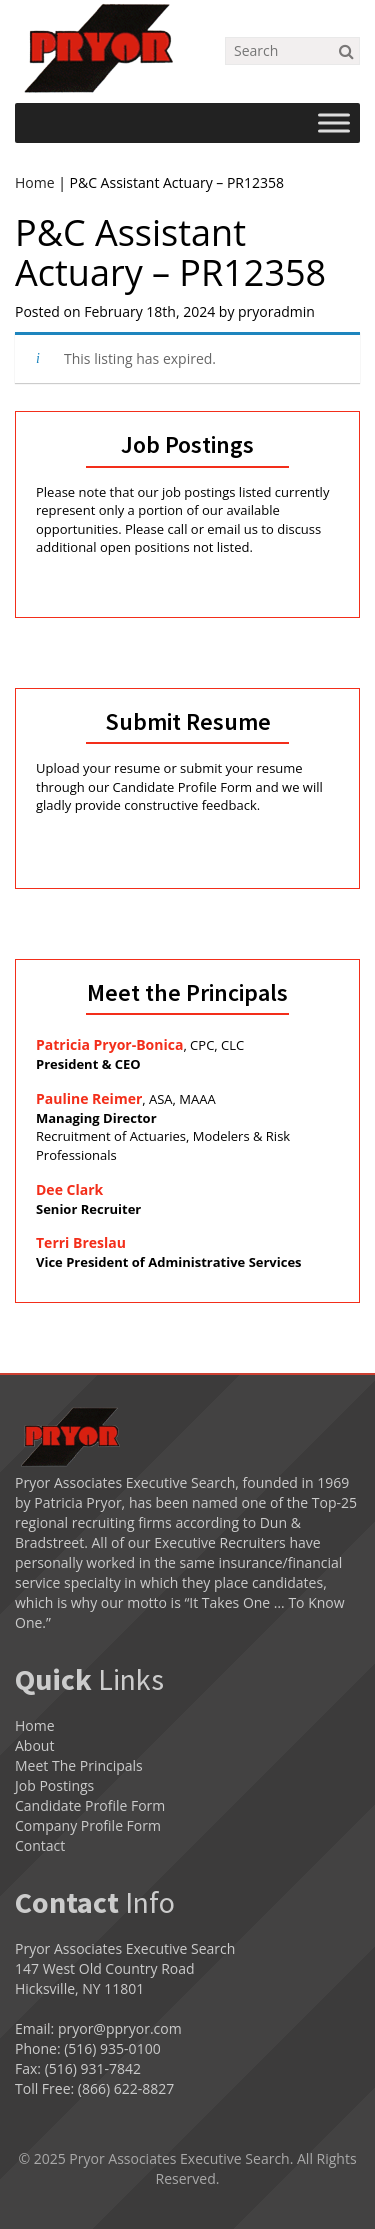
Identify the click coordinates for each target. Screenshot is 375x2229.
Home (35, 182)
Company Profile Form (88, 1825)
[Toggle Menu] (334, 122)
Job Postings (54, 1785)
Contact (40, 1845)
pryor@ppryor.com (120, 2028)
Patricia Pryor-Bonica (109, 1044)
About (34, 1745)
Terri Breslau (81, 1242)
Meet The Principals (79, 1765)
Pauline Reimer (89, 1098)
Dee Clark (69, 1189)
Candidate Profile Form (90, 1805)
